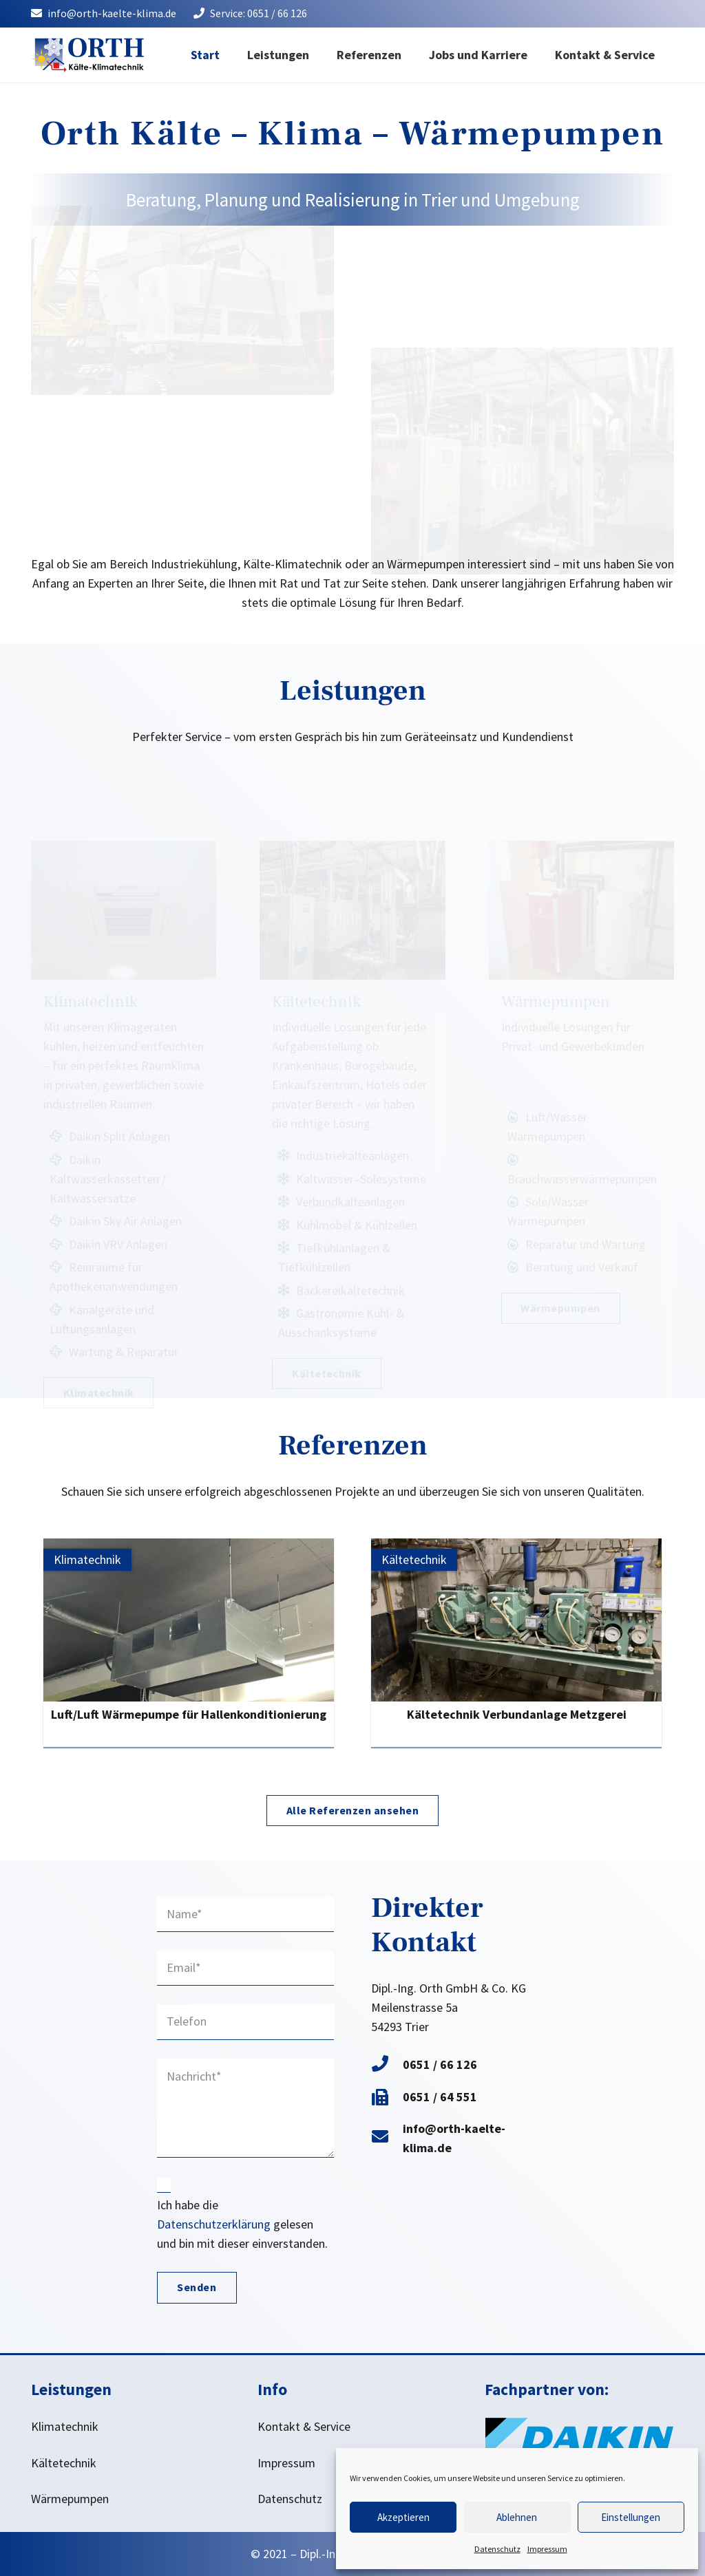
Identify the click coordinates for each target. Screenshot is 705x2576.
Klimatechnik (64, 2426)
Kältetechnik (63, 2463)
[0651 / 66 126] (387, 2065)
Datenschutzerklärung (214, 2224)
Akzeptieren (403, 2517)
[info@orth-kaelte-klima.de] (387, 2138)
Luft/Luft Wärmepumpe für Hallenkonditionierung (188, 1714)
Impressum (547, 2549)
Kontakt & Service (303, 2426)
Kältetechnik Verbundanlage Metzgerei (517, 1714)
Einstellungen (630, 2517)
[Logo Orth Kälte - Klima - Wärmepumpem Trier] (87, 55)
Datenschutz (497, 2549)
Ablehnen (516, 2517)
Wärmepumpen (70, 2499)
